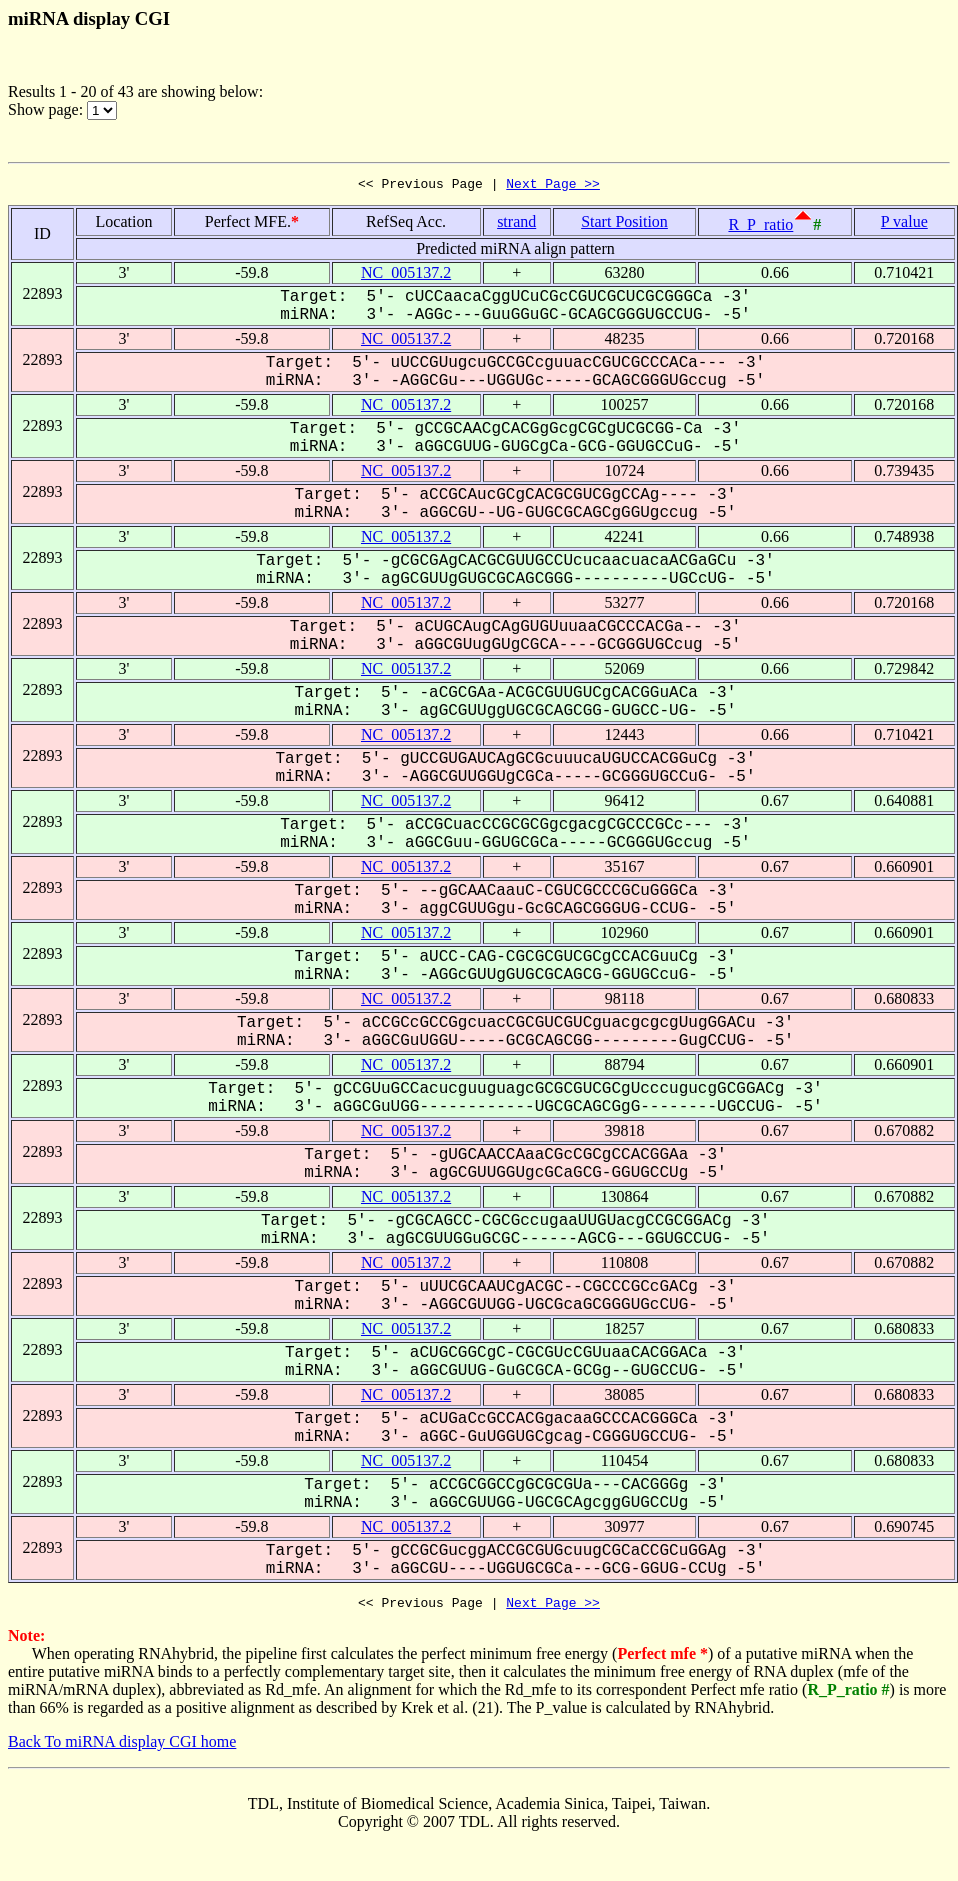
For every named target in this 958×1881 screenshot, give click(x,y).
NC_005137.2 (406, 275)
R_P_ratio (760, 227)
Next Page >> (553, 186)
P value (904, 224)
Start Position (624, 224)
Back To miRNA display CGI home (122, 1747)
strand (516, 224)
